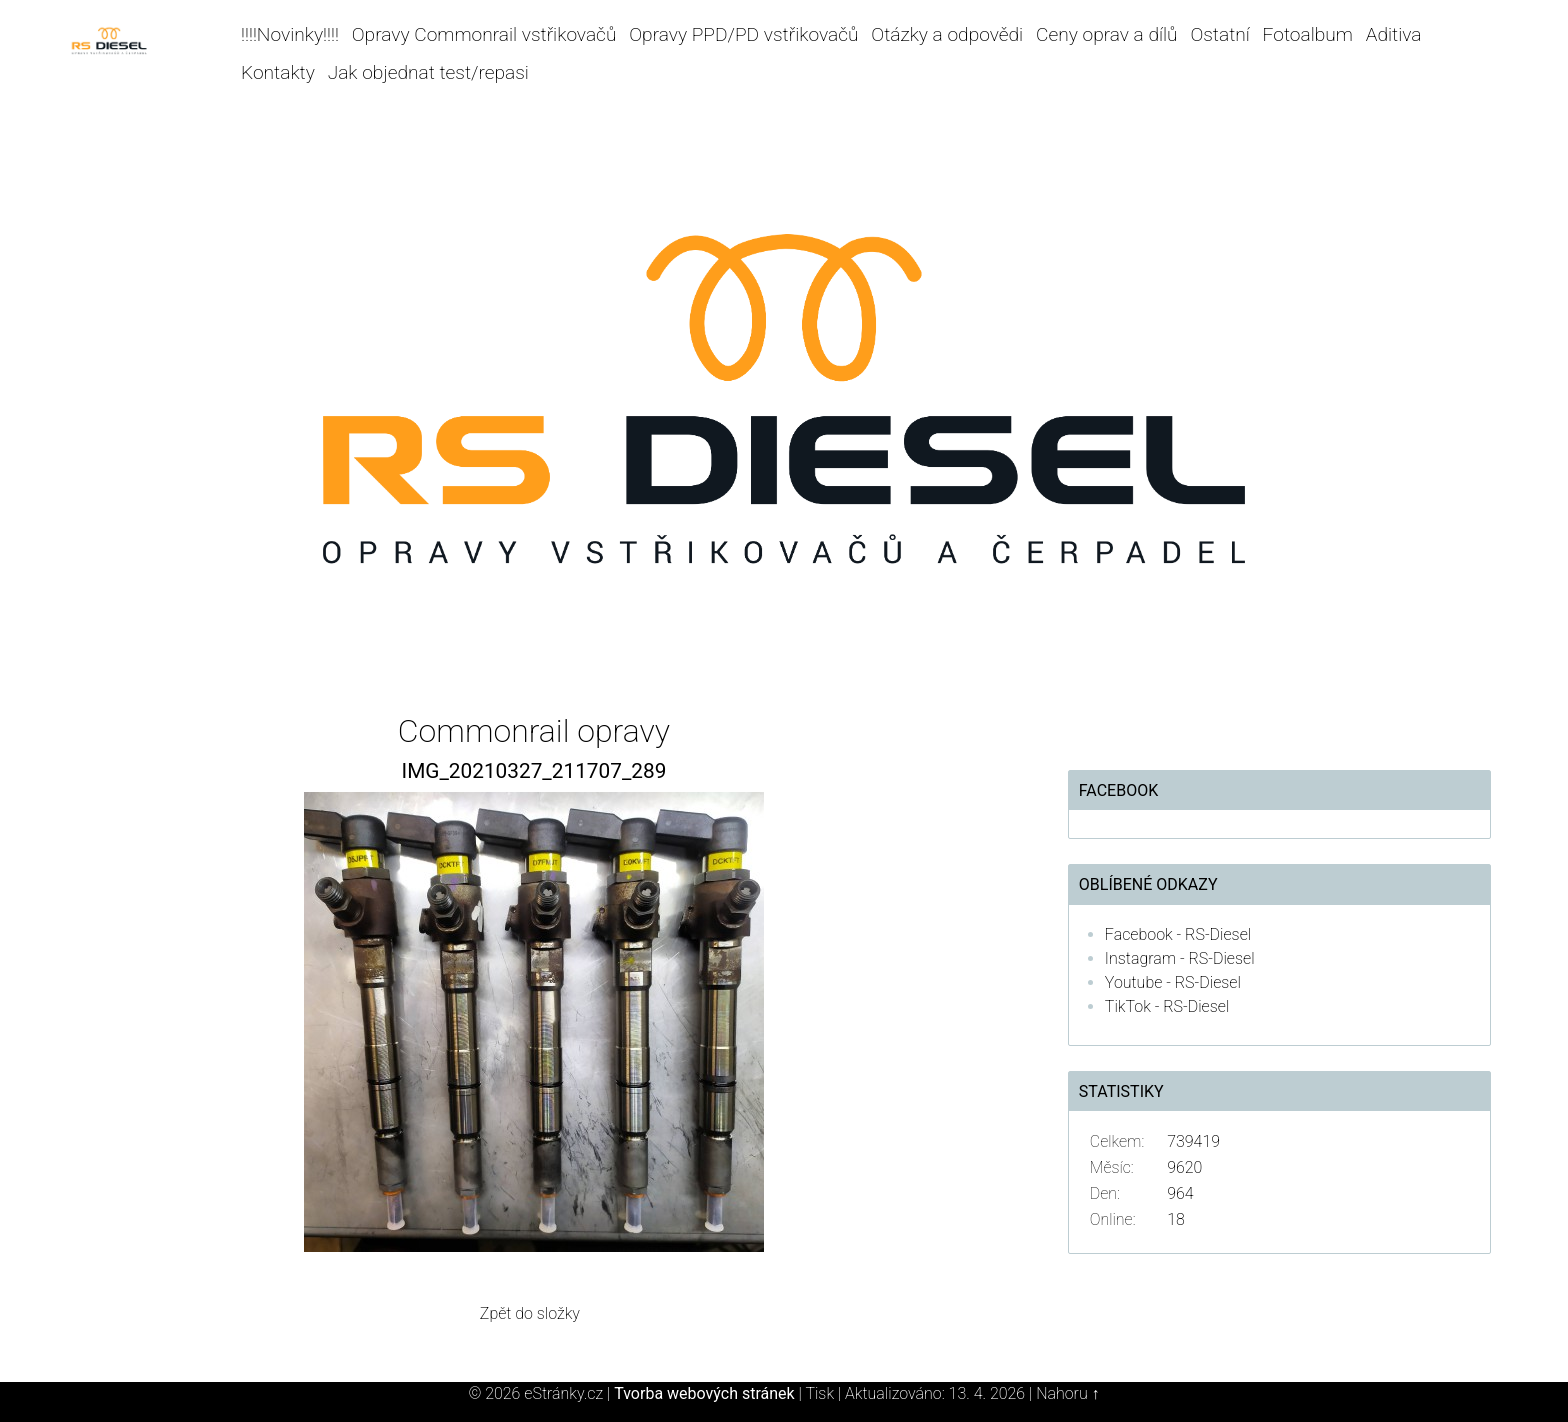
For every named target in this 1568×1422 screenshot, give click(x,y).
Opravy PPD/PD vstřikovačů (743, 34)
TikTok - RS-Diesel (1167, 1006)
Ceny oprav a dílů (1107, 34)
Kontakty (278, 72)
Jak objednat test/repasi (428, 72)
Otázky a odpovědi (947, 34)
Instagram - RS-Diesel (1180, 958)
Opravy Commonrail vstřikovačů (484, 34)
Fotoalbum (1308, 34)
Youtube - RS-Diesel (1173, 982)
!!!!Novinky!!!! (290, 34)
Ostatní (1219, 34)
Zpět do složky (530, 1313)
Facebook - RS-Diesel (1178, 934)
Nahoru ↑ (1067, 1393)
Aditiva (1394, 34)
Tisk (819, 1393)
